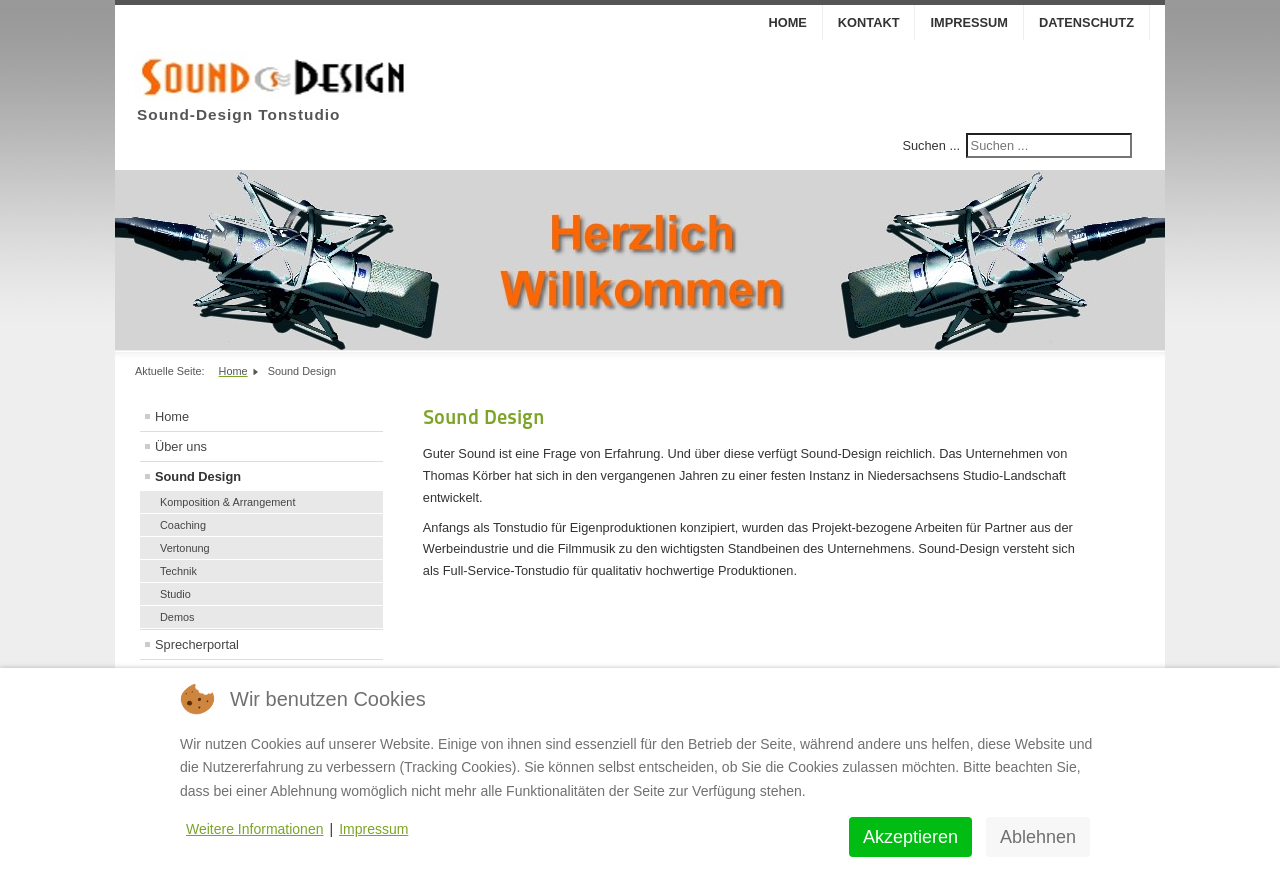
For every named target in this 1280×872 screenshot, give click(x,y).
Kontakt (869, 22)
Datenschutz (1086, 22)
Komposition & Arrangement (227, 502)
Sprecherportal (197, 644)
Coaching (183, 525)
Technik (178, 571)
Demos (177, 617)
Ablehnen (1038, 837)
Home (787, 22)
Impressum (969, 22)
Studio (175, 594)
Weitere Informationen (254, 829)
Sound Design (198, 476)
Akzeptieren (910, 837)
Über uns (181, 446)
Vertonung (185, 548)
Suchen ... (931, 145)
